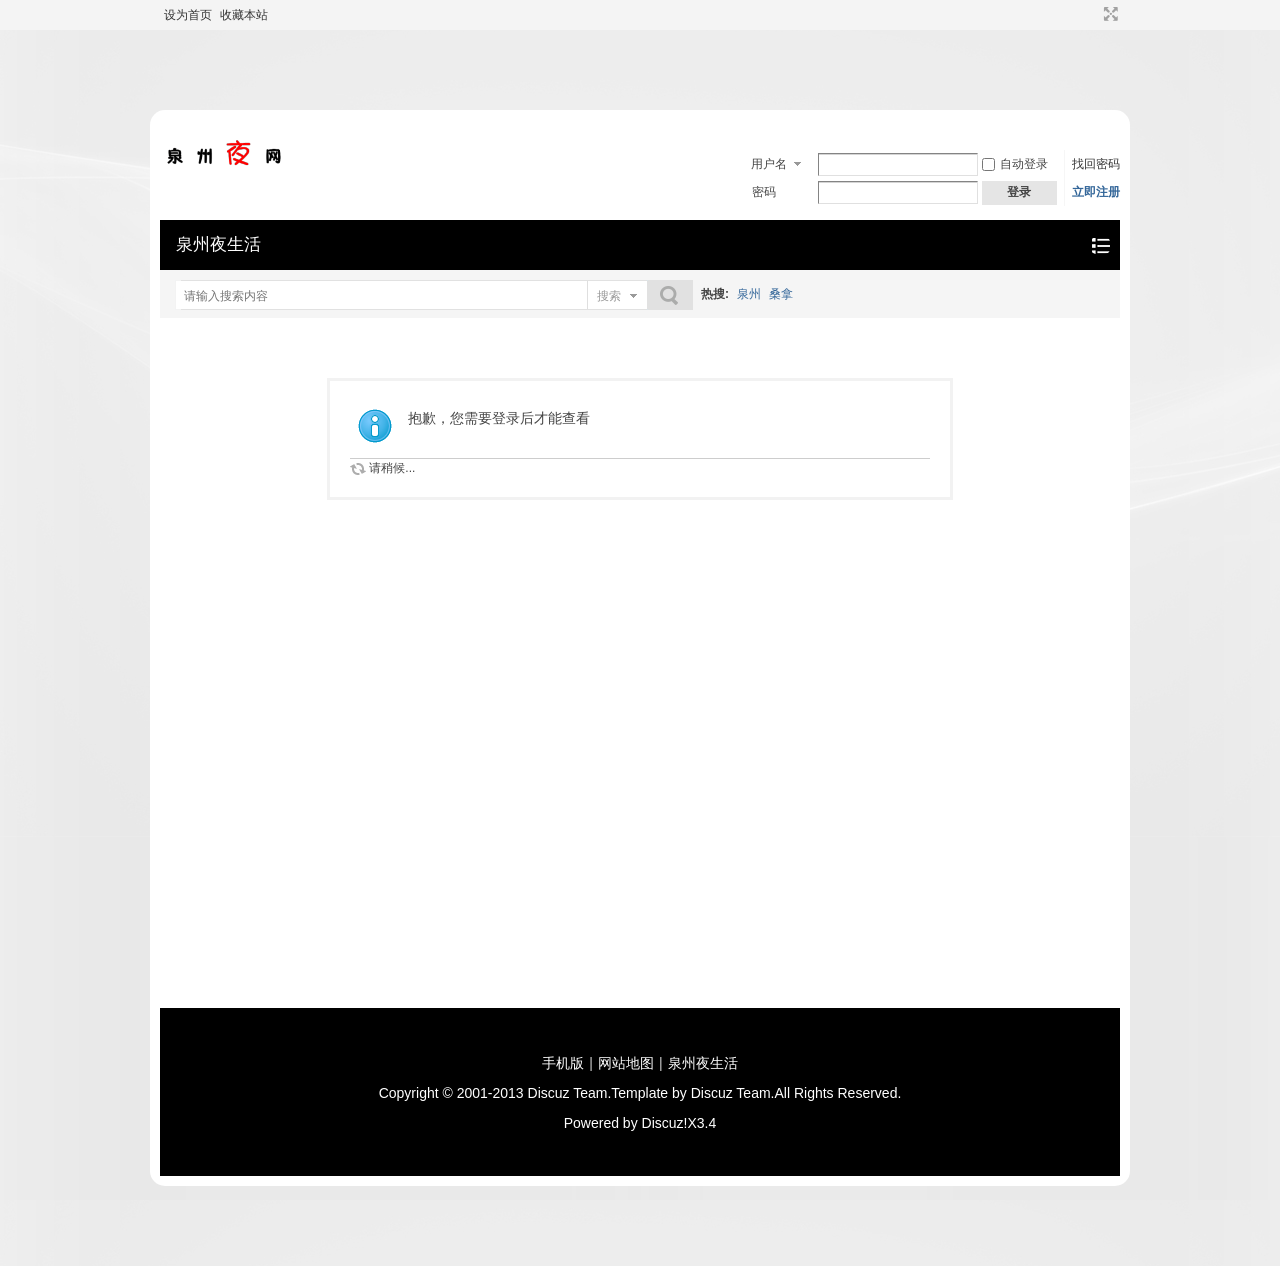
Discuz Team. (570, 1093)
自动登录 (1015, 164)
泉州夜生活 (218, 244)
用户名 (769, 164)
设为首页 (188, 15)
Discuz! (665, 1123)
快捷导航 (1100, 245)
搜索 (609, 296)
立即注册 (1096, 192)
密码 (764, 192)
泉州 (749, 294)
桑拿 (781, 294)
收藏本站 (244, 15)
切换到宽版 (1108, 14)
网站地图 (626, 1063)
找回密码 (1096, 164)
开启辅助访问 (1092, 14)
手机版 (563, 1063)
